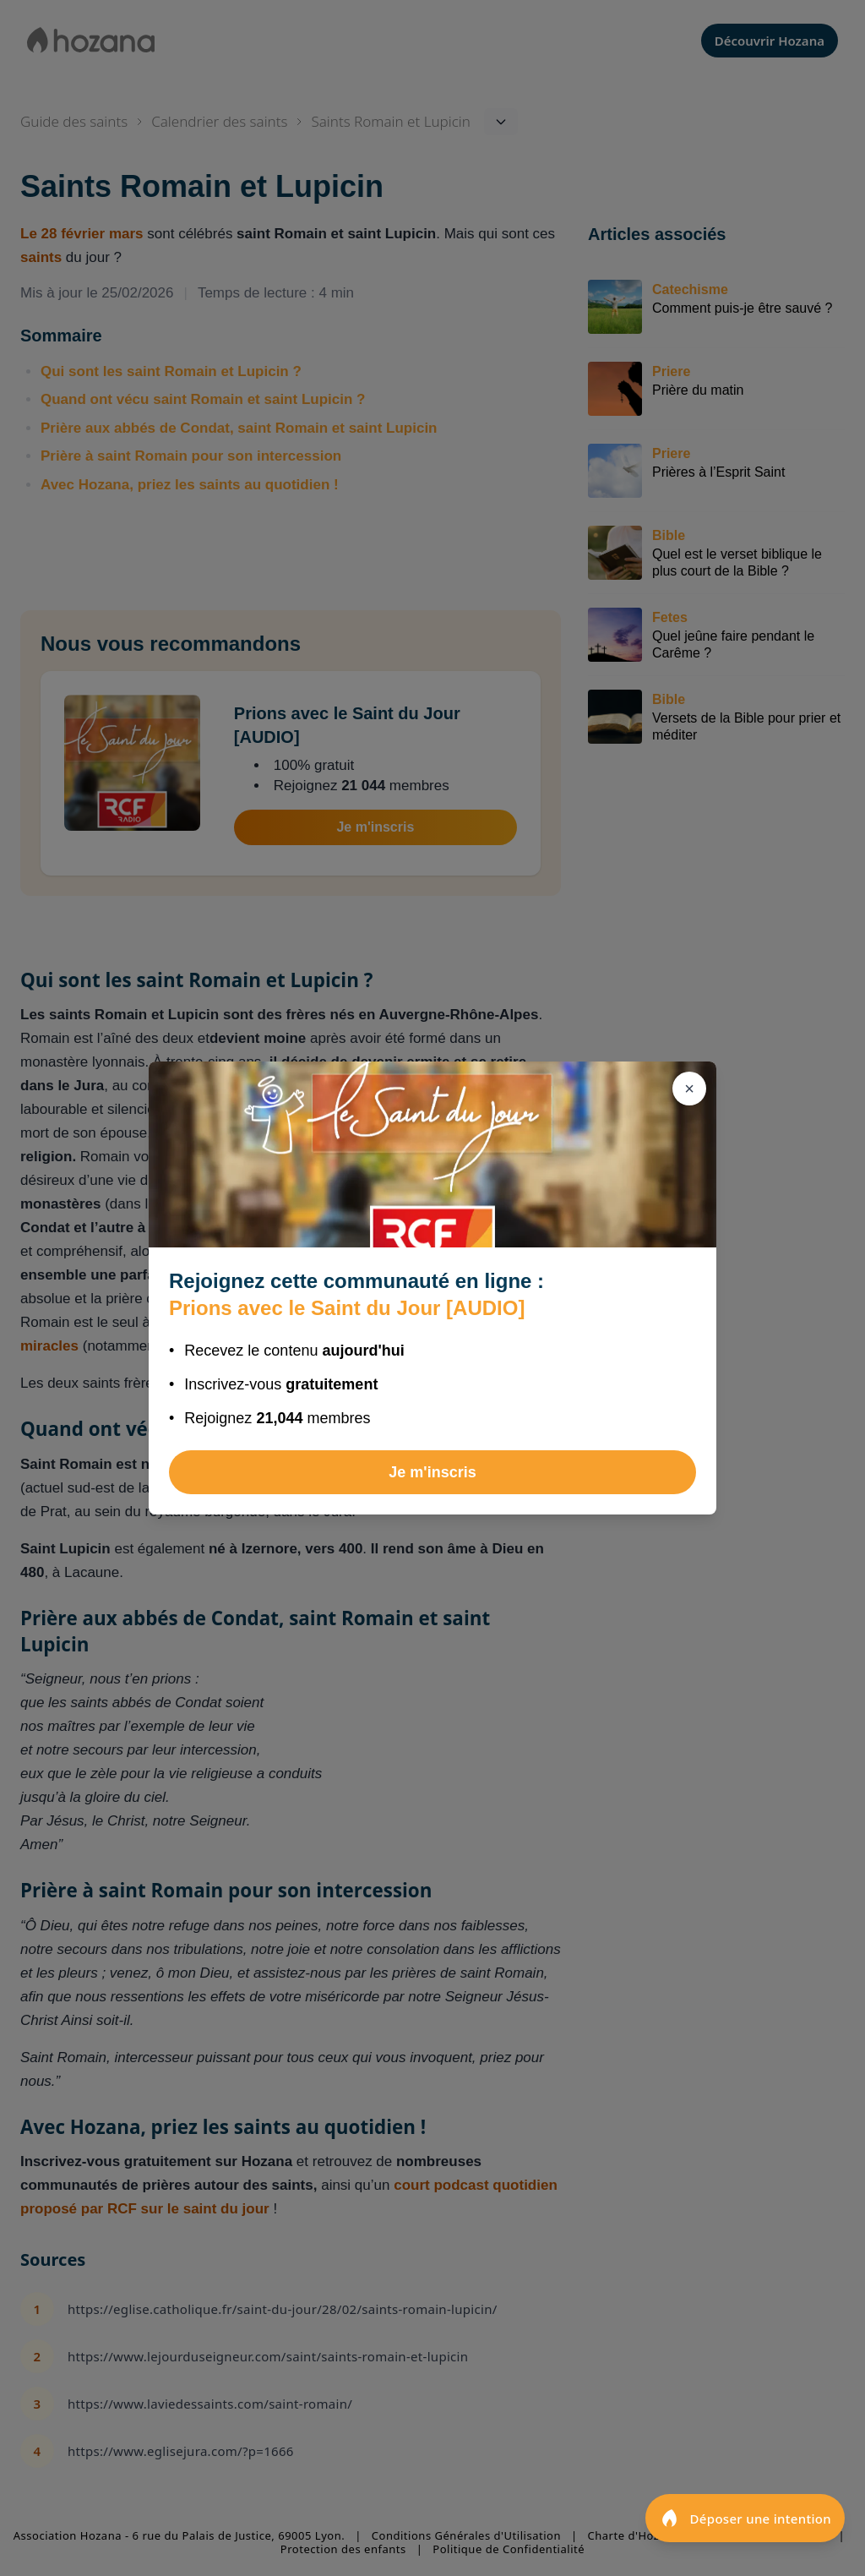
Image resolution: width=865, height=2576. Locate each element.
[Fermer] (689, 1088)
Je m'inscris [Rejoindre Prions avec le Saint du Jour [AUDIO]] (432, 1472)
